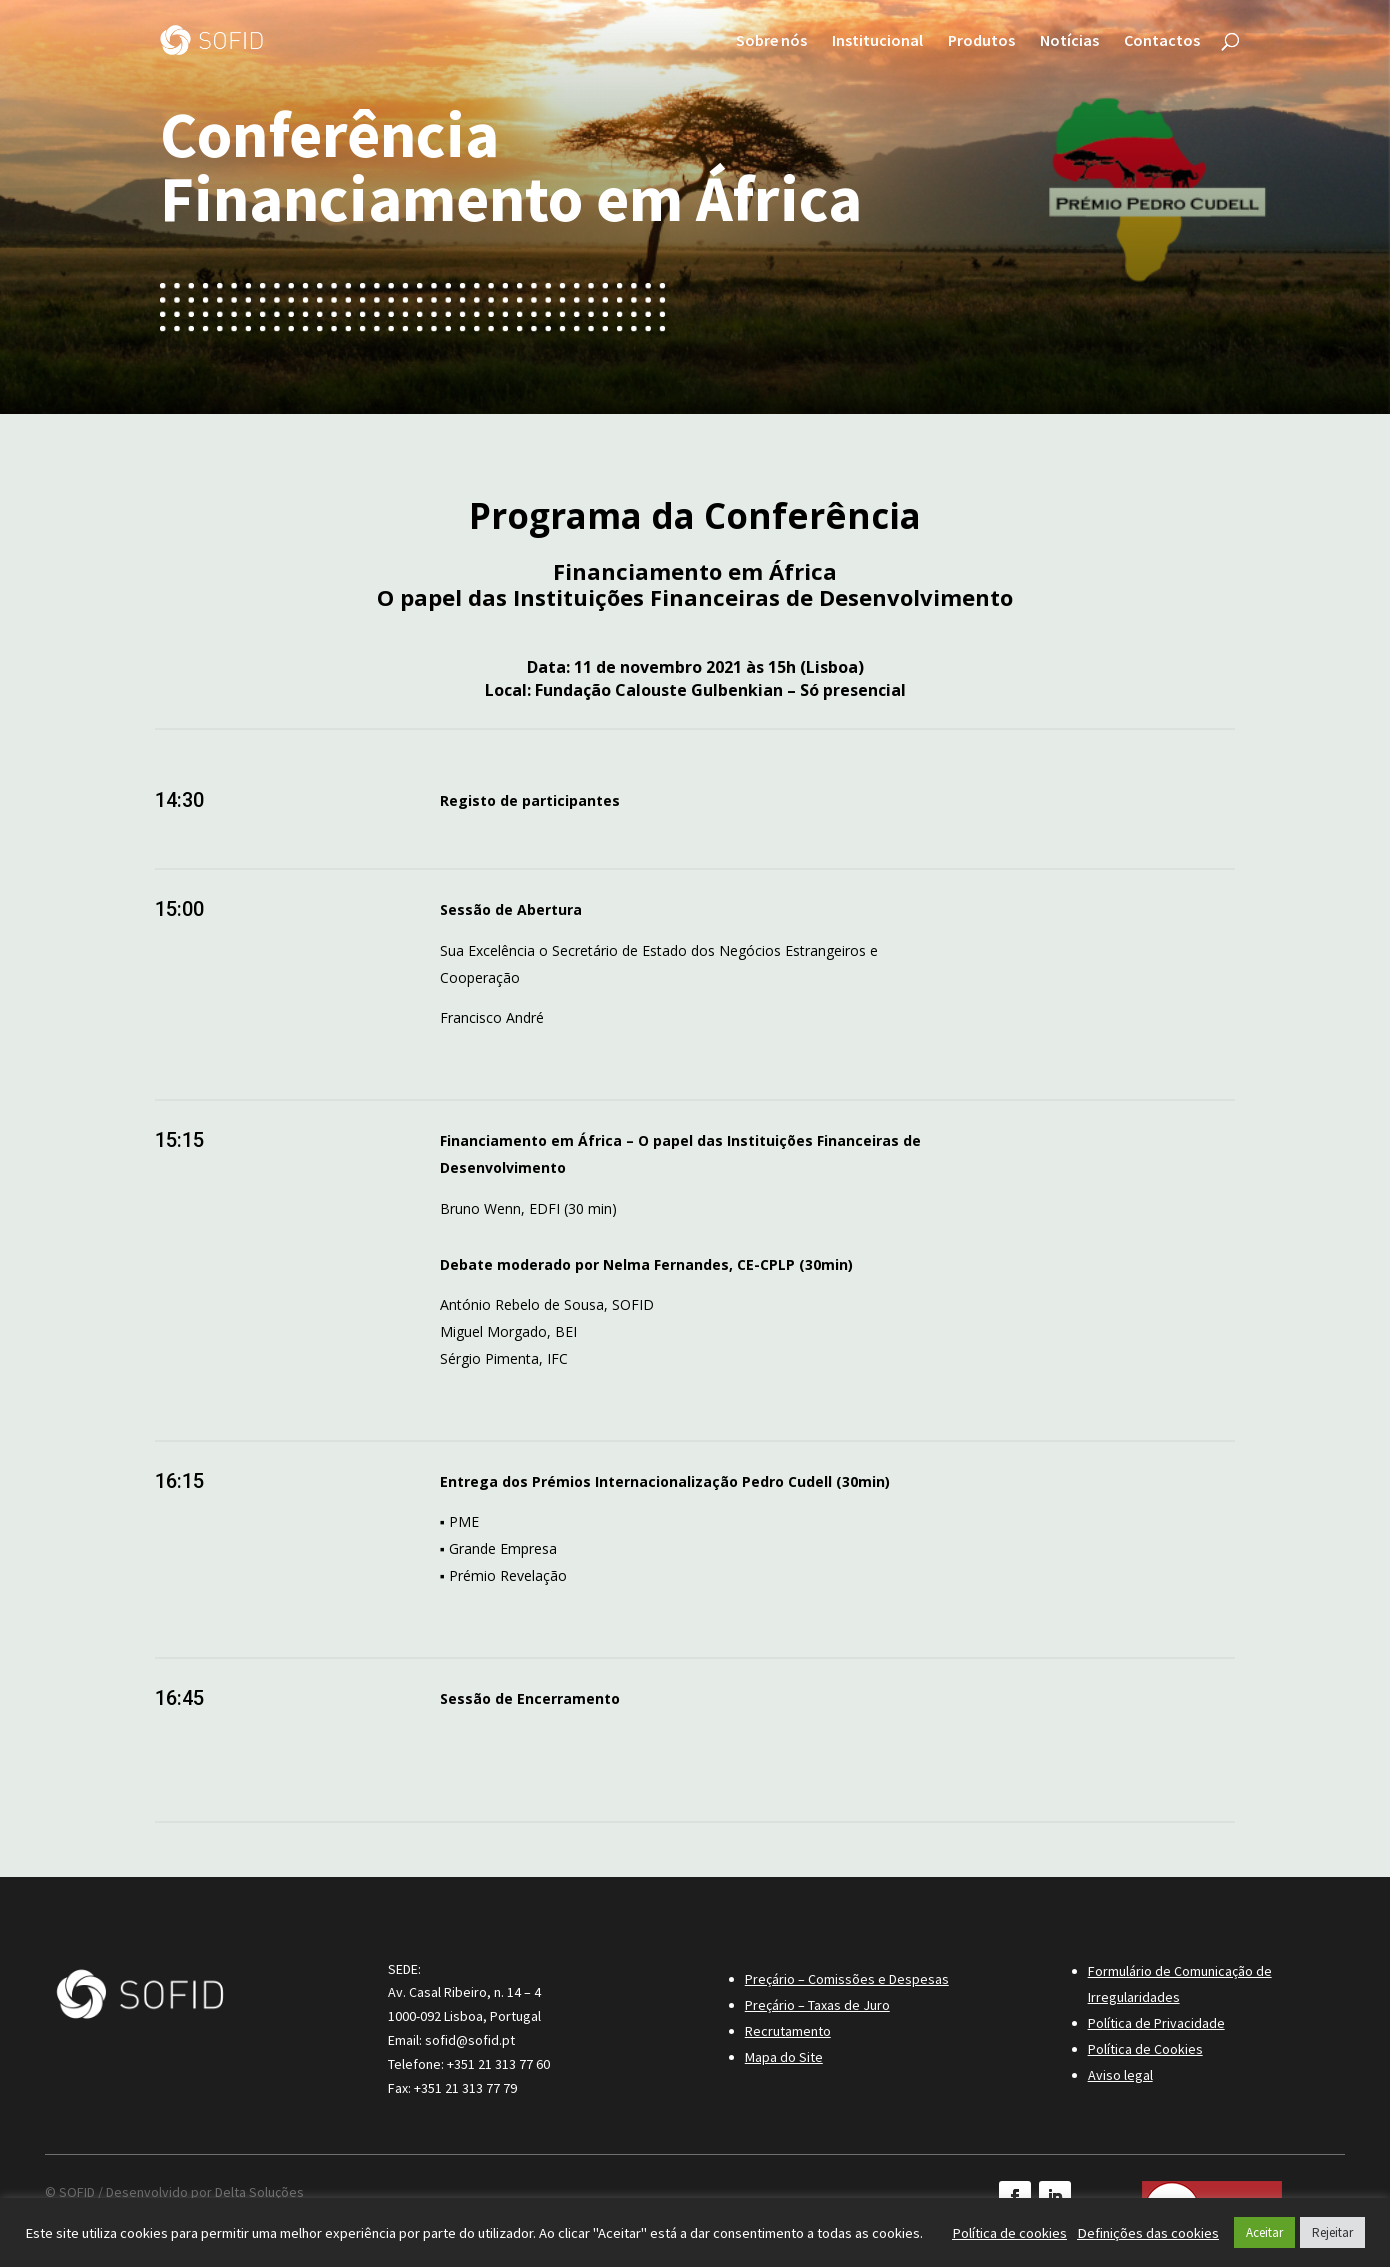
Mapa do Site (784, 2057)
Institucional (877, 41)
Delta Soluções (259, 2192)
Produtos (981, 41)
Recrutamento (788, 2031)
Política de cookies (1009, 2233)
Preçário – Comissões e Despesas (847, 1979)
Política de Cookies (1145, 2049)
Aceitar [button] (1264, 2232)
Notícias (1069, 41)
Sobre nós (771, 41)
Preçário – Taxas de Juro (817, 2005)
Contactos (1162, 41)
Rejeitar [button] (1332, 2232)
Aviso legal (1120, 2075)
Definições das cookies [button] (1148, 2233)
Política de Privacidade (1156, 2023)
